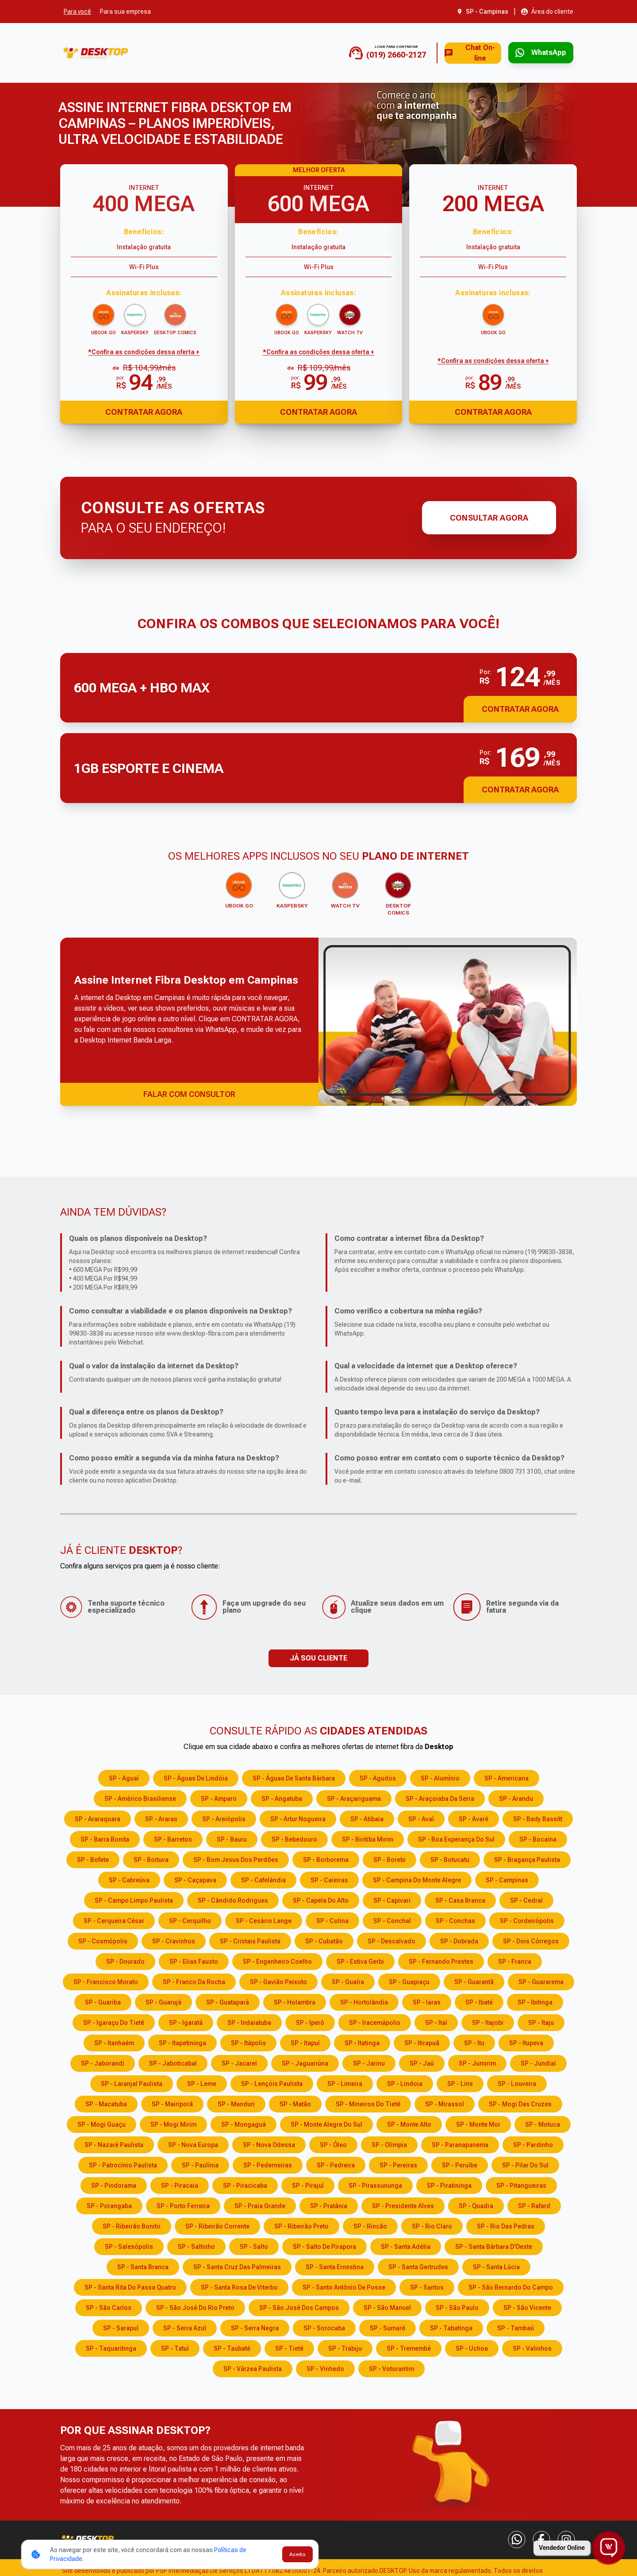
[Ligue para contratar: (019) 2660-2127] (360, 53)
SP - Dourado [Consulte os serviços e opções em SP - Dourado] (125, 1960)
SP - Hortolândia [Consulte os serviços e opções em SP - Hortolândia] (364, 2000)
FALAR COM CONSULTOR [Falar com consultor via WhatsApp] (189, 1092)
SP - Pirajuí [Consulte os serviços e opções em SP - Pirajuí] (308, 2184)
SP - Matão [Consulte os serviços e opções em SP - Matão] (295, 2102)
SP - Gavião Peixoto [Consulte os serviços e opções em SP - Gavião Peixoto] (278, 1980)
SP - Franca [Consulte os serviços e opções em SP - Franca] (514, 1960)
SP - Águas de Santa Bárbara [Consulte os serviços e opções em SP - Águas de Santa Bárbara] (294, 1776)
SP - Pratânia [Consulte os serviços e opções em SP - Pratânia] (328, 2204)
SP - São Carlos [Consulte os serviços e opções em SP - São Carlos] (108, 2306)
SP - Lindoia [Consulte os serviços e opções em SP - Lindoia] (404, 2082)
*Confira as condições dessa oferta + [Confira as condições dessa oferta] (144, 351)
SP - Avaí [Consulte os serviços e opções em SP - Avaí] (421, 1817)
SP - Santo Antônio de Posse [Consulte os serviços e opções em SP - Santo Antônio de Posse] (344, 2286)
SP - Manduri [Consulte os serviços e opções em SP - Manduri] (236, 2102)
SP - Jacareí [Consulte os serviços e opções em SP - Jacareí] (239, 2062)
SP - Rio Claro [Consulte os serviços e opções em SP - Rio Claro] (432, 2224)
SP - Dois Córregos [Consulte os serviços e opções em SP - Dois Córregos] (531, 1939)
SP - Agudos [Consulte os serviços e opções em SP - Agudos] (378, 1776)
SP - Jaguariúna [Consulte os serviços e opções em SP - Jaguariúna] (305, 2062)
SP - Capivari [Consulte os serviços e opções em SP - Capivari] (392, 1899)
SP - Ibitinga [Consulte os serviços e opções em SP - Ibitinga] (535, 2000)
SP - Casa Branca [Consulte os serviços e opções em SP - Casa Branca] (460, 1899)
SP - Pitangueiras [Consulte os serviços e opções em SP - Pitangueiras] (521, 2184)
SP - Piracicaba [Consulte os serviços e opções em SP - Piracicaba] (245, 2184)
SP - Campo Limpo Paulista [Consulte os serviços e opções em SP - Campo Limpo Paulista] (134, 1899)
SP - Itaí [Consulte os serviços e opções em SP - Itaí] (436, 2021)
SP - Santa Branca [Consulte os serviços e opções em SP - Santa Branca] (143, 2265)
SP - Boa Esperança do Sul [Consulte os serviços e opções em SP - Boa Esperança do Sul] (456, 1838)
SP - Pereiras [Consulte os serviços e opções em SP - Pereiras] (398, 2163)
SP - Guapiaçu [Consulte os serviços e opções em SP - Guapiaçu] (409, 1980)
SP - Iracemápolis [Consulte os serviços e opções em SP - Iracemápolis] (374, 2021)
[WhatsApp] (517, 2538)
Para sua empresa (125, 11)
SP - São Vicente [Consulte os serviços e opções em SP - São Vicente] (527, 2306)
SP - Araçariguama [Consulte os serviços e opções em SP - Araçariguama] (354, 1797)
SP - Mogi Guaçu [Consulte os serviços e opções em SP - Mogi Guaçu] (101, 2123)
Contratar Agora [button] (520, 708)
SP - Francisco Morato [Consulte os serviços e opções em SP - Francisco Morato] (105, 1980)
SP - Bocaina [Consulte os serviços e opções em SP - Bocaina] (537, 1838)
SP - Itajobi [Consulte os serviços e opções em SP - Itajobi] (487, 2021)
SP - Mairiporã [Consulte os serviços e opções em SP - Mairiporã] (172, 2102)
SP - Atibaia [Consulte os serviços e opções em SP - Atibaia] (367, 1817)
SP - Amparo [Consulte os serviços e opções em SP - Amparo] (219, 1797)
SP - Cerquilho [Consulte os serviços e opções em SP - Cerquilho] (190, 1919)
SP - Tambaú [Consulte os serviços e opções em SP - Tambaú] (515, 2326)
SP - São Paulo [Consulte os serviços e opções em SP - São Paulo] (457, 2306)
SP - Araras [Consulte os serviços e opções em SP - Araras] (161, 1817)
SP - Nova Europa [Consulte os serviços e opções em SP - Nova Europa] (193, 2143)
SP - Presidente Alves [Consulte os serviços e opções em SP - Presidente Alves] (403, 2204)
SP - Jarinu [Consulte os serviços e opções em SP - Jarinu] (369, 2062)
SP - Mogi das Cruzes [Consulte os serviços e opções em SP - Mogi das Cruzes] (520, 2102)
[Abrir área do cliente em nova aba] (547, 11)
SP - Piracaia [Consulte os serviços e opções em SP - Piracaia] (179, 2184)
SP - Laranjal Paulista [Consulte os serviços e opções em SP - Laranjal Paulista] (131, 2082)
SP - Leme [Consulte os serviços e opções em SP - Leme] (201, 2082)
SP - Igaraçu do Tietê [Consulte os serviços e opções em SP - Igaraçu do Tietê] (113, 2021)
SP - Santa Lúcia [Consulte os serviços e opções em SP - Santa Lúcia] (496, 2265)
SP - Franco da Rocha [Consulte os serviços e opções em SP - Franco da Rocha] (194, 1980)
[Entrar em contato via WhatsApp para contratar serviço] (534, 53)
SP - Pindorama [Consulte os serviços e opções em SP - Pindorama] (113, 2184)
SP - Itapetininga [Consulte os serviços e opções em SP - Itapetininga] (182, 2041)
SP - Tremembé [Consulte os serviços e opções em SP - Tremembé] (409, 2347)
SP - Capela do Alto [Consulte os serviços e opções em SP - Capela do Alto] (321, 1899)
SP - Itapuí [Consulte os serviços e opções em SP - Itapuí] (305, 2041)
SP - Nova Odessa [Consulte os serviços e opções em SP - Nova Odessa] (269, 2143)
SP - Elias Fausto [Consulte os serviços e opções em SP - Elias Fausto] (193, 1960)
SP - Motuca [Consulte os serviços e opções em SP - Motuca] (542, 2123)
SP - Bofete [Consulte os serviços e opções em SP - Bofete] (93, 1858)
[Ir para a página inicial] (96, 53)
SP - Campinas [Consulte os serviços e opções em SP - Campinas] (507, 1878)
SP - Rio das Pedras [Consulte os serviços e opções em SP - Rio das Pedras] (505, 2224)
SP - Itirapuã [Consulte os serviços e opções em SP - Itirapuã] (421, 2041)
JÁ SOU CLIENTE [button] (318, 1657)
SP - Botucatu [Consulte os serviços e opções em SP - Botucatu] (449, 1858)
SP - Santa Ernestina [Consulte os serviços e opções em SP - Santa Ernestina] (335, 2265)
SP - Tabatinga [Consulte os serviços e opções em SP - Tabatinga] (451, 2326)
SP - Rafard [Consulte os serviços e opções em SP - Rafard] (534, 2204)
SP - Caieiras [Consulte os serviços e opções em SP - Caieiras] (329, 1878)
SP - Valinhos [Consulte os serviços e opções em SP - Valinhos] (532, 2347)
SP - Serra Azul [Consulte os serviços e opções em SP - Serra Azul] (184, 2326)
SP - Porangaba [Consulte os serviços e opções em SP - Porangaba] (109, 2204)
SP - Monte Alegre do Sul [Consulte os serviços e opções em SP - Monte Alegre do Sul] (326, 2123)
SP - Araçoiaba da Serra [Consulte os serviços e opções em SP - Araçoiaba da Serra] (440, 1797)
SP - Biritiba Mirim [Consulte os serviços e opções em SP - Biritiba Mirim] (367, 1838)
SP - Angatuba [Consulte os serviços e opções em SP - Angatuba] (281, 1797)
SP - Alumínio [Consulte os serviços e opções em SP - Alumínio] (440, 1776)
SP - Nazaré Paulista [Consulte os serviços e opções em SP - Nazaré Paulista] (113, 2143)
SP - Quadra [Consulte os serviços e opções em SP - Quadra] (476, 2204)
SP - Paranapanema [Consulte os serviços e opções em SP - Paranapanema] (460, 2143)
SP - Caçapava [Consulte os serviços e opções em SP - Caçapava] (195, 1878)
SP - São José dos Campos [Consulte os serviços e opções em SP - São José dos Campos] (299, 2306)
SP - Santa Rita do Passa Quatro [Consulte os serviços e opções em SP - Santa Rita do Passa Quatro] (130, 2286)
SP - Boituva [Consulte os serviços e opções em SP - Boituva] (151, 1858)
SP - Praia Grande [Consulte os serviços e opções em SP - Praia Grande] (259, 2204)
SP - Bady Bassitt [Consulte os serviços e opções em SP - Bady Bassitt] (537, 1817)
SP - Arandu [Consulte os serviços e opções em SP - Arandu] (516, 1797)
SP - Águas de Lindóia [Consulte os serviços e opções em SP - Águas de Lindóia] (196, 1776)
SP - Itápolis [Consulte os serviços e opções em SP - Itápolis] (248, 2041)
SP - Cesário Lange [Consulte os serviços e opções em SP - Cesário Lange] (264, 1919)
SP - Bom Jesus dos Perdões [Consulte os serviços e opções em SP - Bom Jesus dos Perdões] (235, 1858)
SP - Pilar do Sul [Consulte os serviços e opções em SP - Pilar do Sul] (525, 2163)
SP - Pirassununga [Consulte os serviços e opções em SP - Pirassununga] (375, 2184)
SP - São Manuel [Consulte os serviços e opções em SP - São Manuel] (387, 2306)
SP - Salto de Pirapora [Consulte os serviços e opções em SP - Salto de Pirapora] (324, 2245)
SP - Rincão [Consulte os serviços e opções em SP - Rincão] (370, 2224)
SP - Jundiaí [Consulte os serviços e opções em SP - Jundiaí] (538, 2062)
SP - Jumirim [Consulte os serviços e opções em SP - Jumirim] (477, 2062)
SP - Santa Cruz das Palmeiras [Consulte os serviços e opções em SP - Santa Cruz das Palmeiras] (237, 2265)
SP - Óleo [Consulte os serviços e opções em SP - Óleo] (333, 2143)
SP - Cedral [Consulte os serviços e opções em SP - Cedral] (526, 1899)
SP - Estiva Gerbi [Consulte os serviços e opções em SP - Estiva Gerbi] (360, 1960)
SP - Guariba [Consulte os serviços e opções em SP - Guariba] (103, 2000)
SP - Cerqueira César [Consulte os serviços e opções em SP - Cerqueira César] (114, 1919)
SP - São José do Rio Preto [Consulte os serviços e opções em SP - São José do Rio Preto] (195, 2306)
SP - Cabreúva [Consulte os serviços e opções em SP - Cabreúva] (129, 1878)
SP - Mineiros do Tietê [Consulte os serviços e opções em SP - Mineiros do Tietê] (368, 2102)
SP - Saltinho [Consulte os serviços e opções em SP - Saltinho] (196, 2245)
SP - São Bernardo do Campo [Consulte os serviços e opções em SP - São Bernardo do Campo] (510, 2286)
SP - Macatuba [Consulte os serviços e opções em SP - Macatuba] (106, 2102)
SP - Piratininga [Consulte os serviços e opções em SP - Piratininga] (449, 2184)
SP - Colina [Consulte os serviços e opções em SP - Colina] (332, 1919)
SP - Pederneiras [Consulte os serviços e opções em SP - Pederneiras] (267, 2163)
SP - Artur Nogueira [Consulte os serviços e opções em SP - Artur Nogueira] (298, 1817)
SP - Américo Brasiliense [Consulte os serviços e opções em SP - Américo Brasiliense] (140, 1797)
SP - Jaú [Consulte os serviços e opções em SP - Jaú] (422, 2062)
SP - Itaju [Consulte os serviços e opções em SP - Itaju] (541, 2021)
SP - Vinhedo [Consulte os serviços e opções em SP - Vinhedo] (325, 2367)
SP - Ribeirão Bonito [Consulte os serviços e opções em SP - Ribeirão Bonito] (132, 2224)
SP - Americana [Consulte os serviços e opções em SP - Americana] (506, 1776)
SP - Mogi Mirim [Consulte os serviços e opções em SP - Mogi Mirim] (173, 2123)
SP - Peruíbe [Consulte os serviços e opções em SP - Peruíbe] (459, 2163)
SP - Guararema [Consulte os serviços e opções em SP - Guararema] (541, 1980)
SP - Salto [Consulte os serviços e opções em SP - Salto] (254, 2245)
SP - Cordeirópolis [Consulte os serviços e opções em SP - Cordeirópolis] (527, 1919)
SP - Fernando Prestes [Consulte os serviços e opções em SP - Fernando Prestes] (441, 1960)
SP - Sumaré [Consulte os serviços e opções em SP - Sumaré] (387, 2326)
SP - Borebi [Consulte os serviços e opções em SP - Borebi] (389, 1858)
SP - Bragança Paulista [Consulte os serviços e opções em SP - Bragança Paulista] (527, 1858)
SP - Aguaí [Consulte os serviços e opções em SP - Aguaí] (124, 1776)
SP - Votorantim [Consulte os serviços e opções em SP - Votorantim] (391, 2367)
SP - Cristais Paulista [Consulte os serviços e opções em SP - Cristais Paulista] (250, 1939)
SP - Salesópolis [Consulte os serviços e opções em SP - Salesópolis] (129, 2245)
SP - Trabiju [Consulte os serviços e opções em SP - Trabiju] (345, 2347)
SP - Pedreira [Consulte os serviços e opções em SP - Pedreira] (336, 2163)
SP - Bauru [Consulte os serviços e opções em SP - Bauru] (232, 1838)
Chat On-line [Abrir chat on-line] (453, 53)
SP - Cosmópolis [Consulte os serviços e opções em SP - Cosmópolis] (102, 1939)
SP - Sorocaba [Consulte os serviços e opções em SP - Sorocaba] (324, 2326)
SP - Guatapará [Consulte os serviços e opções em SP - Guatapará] (227, 2000)
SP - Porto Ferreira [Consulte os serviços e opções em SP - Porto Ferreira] (183, 2204)
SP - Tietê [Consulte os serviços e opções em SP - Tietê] (289, 2347)
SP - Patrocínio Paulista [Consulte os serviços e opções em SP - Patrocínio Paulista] (123, 2163)
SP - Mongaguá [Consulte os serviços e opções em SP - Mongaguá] (243, 2123)
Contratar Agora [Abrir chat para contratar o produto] (143, 412)
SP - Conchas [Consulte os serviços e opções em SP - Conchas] (455, 1919)
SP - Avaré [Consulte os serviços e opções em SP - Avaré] (473, 1817)
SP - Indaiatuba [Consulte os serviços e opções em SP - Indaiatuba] (249, 2021)
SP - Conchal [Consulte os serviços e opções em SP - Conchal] (392, 1919)
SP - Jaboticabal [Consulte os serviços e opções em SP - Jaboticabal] (173, 2062)
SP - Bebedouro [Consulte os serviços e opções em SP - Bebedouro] (294, 1838)
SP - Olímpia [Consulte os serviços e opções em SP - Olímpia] (389, 2143)
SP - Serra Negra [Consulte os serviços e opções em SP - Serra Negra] (255, 2326)
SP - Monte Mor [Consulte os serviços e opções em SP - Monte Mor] (478, 2123)
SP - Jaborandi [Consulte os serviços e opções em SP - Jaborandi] (102, 2062)
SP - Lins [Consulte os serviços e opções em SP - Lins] (460, 2082)
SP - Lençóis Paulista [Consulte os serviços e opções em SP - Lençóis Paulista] (272, 2082)
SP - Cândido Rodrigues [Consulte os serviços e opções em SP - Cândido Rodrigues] (233, 1899)
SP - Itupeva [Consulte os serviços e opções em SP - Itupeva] (526, 2041)
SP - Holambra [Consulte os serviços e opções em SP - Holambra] (294, 2000)
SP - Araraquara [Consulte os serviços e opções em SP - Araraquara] (97, 1817)
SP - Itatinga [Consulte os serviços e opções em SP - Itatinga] (362, 2041)
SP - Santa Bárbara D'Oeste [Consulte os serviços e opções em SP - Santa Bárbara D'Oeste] (493, 2245)
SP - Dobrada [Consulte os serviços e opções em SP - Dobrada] (459, 1939)
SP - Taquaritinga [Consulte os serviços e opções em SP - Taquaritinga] (111, 2347)
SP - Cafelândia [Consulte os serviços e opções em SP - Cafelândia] (263, 1878)
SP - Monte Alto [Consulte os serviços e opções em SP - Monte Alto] (409, 2123)
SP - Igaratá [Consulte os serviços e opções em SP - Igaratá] (186, 2021)
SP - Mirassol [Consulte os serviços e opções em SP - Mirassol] (444, 2102)
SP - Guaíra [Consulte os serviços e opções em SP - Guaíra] (348, 1980)
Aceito (297, 2554)
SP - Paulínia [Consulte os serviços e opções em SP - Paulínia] (200, 2163)
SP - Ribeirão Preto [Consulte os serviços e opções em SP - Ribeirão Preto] (301, 2224)
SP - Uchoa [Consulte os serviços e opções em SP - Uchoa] (472, 2347)
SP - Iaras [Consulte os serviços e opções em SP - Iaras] (427, 2000)
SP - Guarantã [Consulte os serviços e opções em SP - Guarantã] (474, 1980)
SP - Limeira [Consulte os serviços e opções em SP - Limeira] (344, 2082)
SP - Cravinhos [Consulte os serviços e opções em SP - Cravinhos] (173, 1939)
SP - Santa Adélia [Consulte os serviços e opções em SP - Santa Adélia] (405, 2245)
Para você (77, 11)
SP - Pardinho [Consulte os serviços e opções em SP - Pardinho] (533, 2143)
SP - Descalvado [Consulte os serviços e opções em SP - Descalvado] (391, 1939)
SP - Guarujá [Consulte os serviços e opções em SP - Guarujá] (163, 2000)
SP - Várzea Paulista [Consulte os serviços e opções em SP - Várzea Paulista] (252, 2367)
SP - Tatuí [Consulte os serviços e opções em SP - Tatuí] (175, 2347)
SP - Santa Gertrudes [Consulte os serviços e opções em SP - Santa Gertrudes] (418, 2265)
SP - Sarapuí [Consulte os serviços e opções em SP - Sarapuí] (120, 2326)
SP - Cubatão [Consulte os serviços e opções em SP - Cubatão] (324, 1939)
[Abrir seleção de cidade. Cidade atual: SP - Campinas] (482, 11)
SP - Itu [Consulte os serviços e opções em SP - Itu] (474, 2041)
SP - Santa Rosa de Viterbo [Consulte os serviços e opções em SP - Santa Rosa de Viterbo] (239, 2286)
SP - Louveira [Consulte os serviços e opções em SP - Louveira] (517, 2082)
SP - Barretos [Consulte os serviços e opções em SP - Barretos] (173, 1838)
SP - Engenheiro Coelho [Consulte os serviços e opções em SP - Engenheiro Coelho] (277, 1960)
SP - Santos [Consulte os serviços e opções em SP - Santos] (427, 2286)
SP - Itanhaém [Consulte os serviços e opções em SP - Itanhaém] (114, 2041)
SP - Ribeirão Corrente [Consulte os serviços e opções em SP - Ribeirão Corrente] (217, 2224)
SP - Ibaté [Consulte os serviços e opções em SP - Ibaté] (479, 2000)
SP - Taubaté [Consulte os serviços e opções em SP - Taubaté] (232, 2347)
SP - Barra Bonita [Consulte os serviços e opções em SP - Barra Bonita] (105, 1838)
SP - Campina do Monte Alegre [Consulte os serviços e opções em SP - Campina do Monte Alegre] (417, 1878)
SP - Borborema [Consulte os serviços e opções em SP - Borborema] (326, 1858)
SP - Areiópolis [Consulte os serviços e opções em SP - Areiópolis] (224, 1817)
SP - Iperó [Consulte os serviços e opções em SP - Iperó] (310, 2021)
